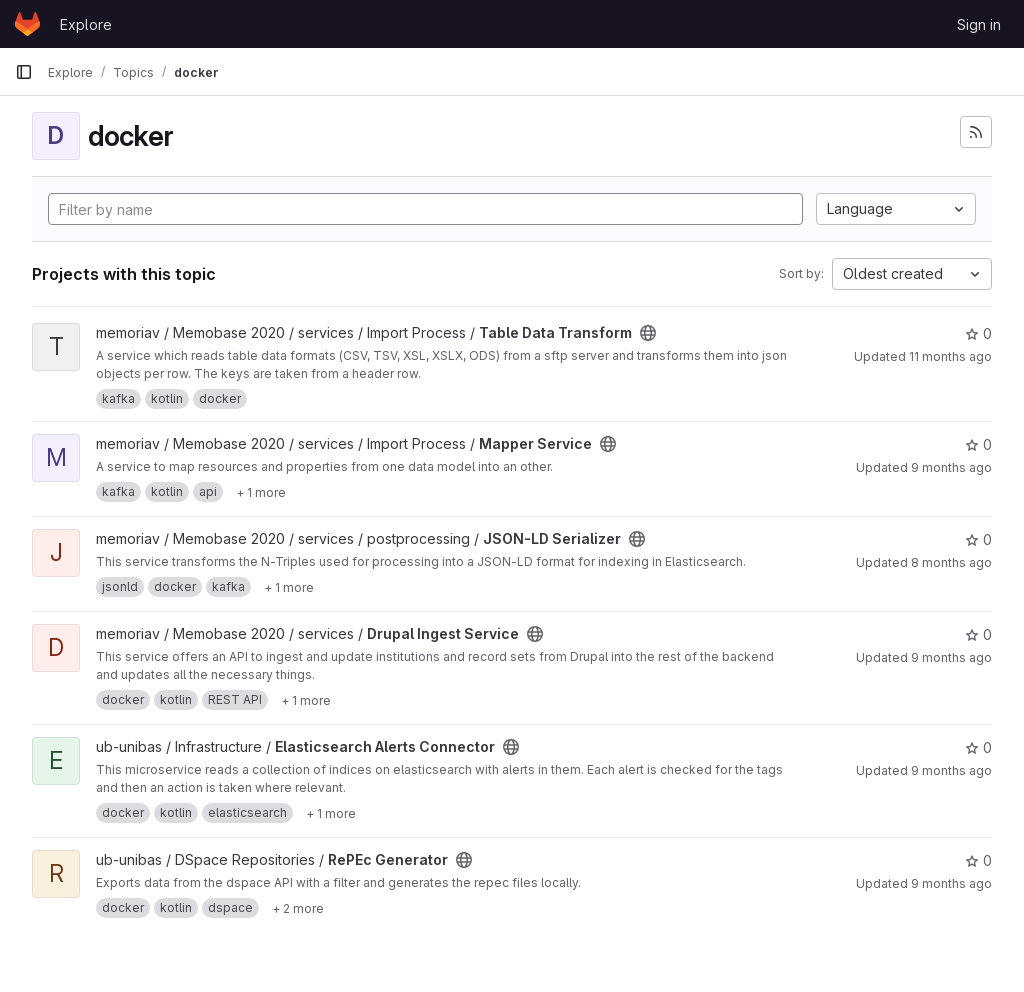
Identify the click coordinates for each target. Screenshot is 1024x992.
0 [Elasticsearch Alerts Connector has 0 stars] (978, 747)
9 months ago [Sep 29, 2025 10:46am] (951, 770)
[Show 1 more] (261, 492)
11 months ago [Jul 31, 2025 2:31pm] (950, 356)
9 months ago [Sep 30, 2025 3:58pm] (951, 657)
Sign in (979, 24)
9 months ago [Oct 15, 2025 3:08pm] (951, 467)
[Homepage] (27, 24)
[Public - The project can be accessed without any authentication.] (648, 333)
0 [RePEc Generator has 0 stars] (978, 860)
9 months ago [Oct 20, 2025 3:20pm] (951, 883)
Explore (86, 24)
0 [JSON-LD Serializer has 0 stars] (978, 539)
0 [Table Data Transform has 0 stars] (978, 333)
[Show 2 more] (298, 908)
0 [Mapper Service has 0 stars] (978, 444)
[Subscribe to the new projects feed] (976, 132)
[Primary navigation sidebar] (24, 72)
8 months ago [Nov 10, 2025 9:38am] (951, 562)
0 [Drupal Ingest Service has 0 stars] (978, 634)
